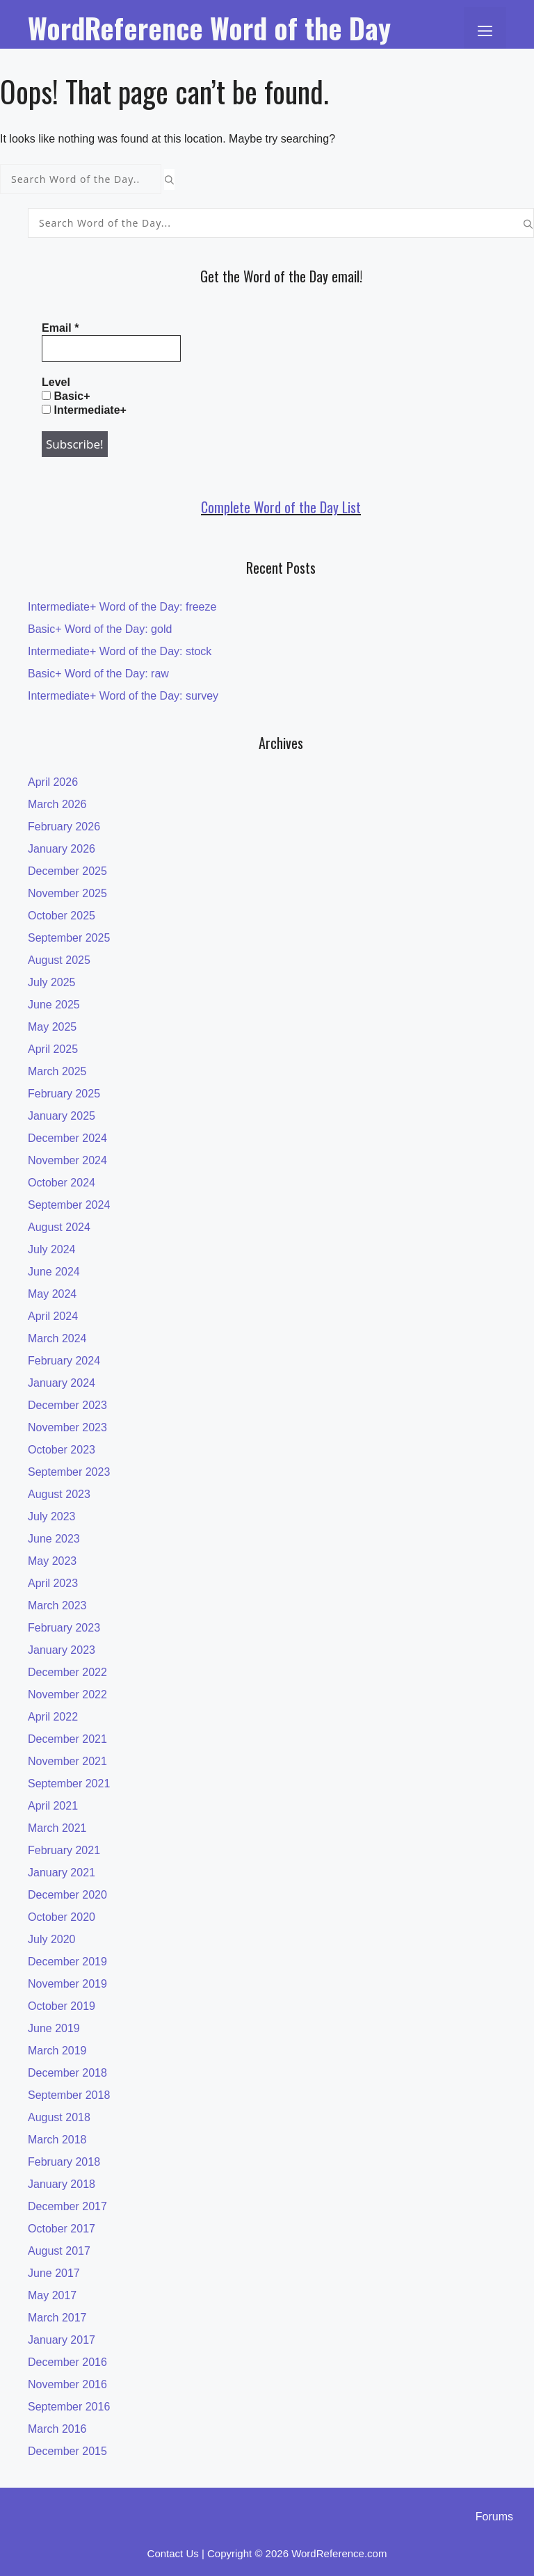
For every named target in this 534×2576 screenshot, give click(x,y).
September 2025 (69, 938)
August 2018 (59, 2117)
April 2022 (53, 1717)
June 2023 (54, 1539)
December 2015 (67, 2451)
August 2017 (59, 2251)
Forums (494, 2516)
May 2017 (52, 2295)
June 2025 (54, 1005)
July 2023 (52, 1516)
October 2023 (61, 1450)
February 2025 (64, 1094)
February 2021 (64, 1850)
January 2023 (61, 1650)
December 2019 (67, 1961)
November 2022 (67, 1694)
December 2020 (67, 1895)
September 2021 (69, 1783)
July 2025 (52, 982)
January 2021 (61, 1872)
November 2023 (67, 1427)
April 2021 (53, 1806)
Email (60, 328)
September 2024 (69, 1205)
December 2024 (67, 1138)
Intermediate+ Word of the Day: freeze (122, 607)
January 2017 (61, 2340)
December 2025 (67, 871)
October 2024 (61, 1183)
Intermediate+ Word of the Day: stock (119, 651)
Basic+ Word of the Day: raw (98, 673)
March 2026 (57, 804)
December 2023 (67, 1405)
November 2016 (67, 2384)
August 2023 (59, 1494)
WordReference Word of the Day (209, 28)
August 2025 (59, 960)
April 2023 (53, 1583)
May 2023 (52, 1561)
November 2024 (67, 1160)
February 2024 (64, 1361)
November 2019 (67, 1984)
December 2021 (67, 1739)
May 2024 (52, 1294)
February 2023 (64, 1628)
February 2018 (64, 2162)
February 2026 (64, 826)
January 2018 (61, 2184)
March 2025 (57, 1071)
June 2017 (54, 2273)
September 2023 (69, 1472)
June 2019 (54, 2028)
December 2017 (67, 2206)
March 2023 (57, 1605)
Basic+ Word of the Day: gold (100, 629)
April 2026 (53, 782)
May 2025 (52, 1027)
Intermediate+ (84, 410)
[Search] (169, 179)
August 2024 (59, 1227)
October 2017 (61, 2229)
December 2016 (67, 2362)
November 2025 (67, 893)
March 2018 (57, 2140)
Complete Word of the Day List (281, 507)
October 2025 (61, 915)
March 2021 (57, 1828)
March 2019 (57, 2050)
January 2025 (61, 1116)
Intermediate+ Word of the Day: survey (123, 696)
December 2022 (67, 1672)
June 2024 (54, 1272)
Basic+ (66, 396)
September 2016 (69, 2407)
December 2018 (67, 2073)
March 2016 (57, 2429)
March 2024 (57, 1338)
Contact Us (173, 2553)
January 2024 (61, 1383)
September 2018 (69, 2095)
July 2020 (52, 1939)
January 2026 (61, 849)
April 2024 (53, 1316)
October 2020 (61, 1917)
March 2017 (57, 2318)
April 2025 (53, 1049)
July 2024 (52, 1249)
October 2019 (61, 2006)
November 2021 (67, 1761)
